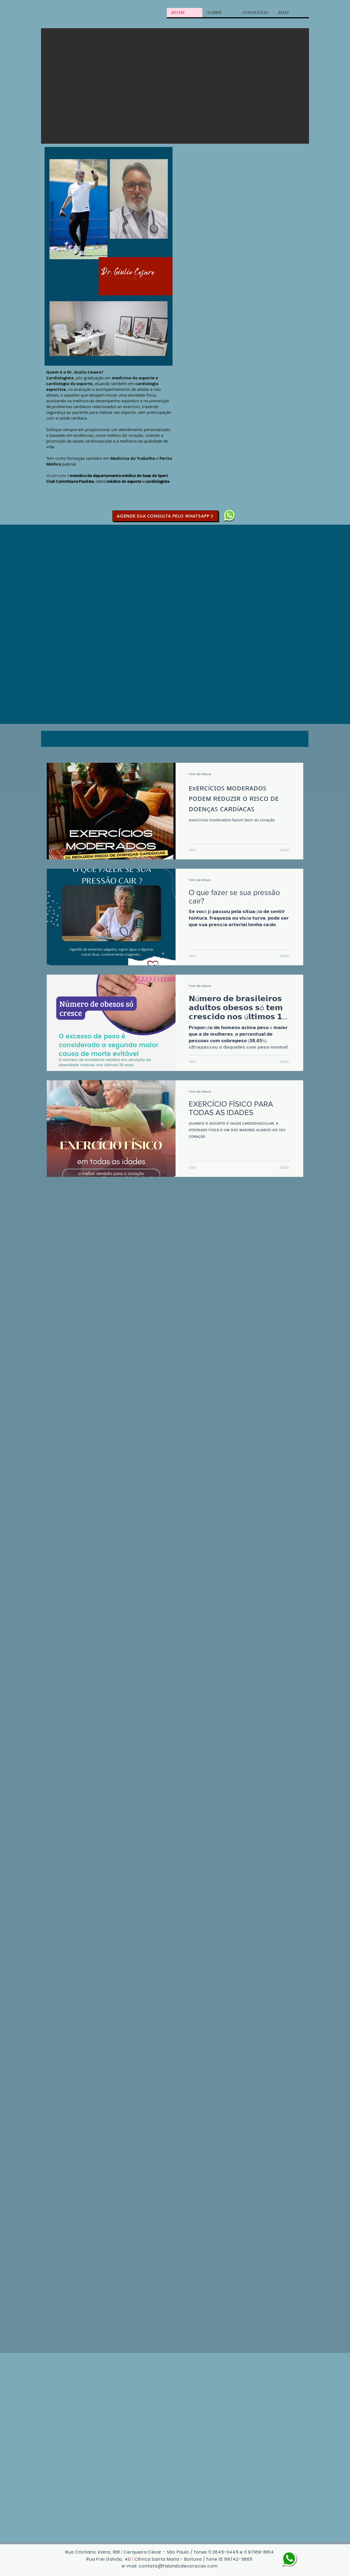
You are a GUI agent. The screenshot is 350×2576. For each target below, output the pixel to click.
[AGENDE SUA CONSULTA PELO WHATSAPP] (165, 515)
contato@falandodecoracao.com (178, 2566)
